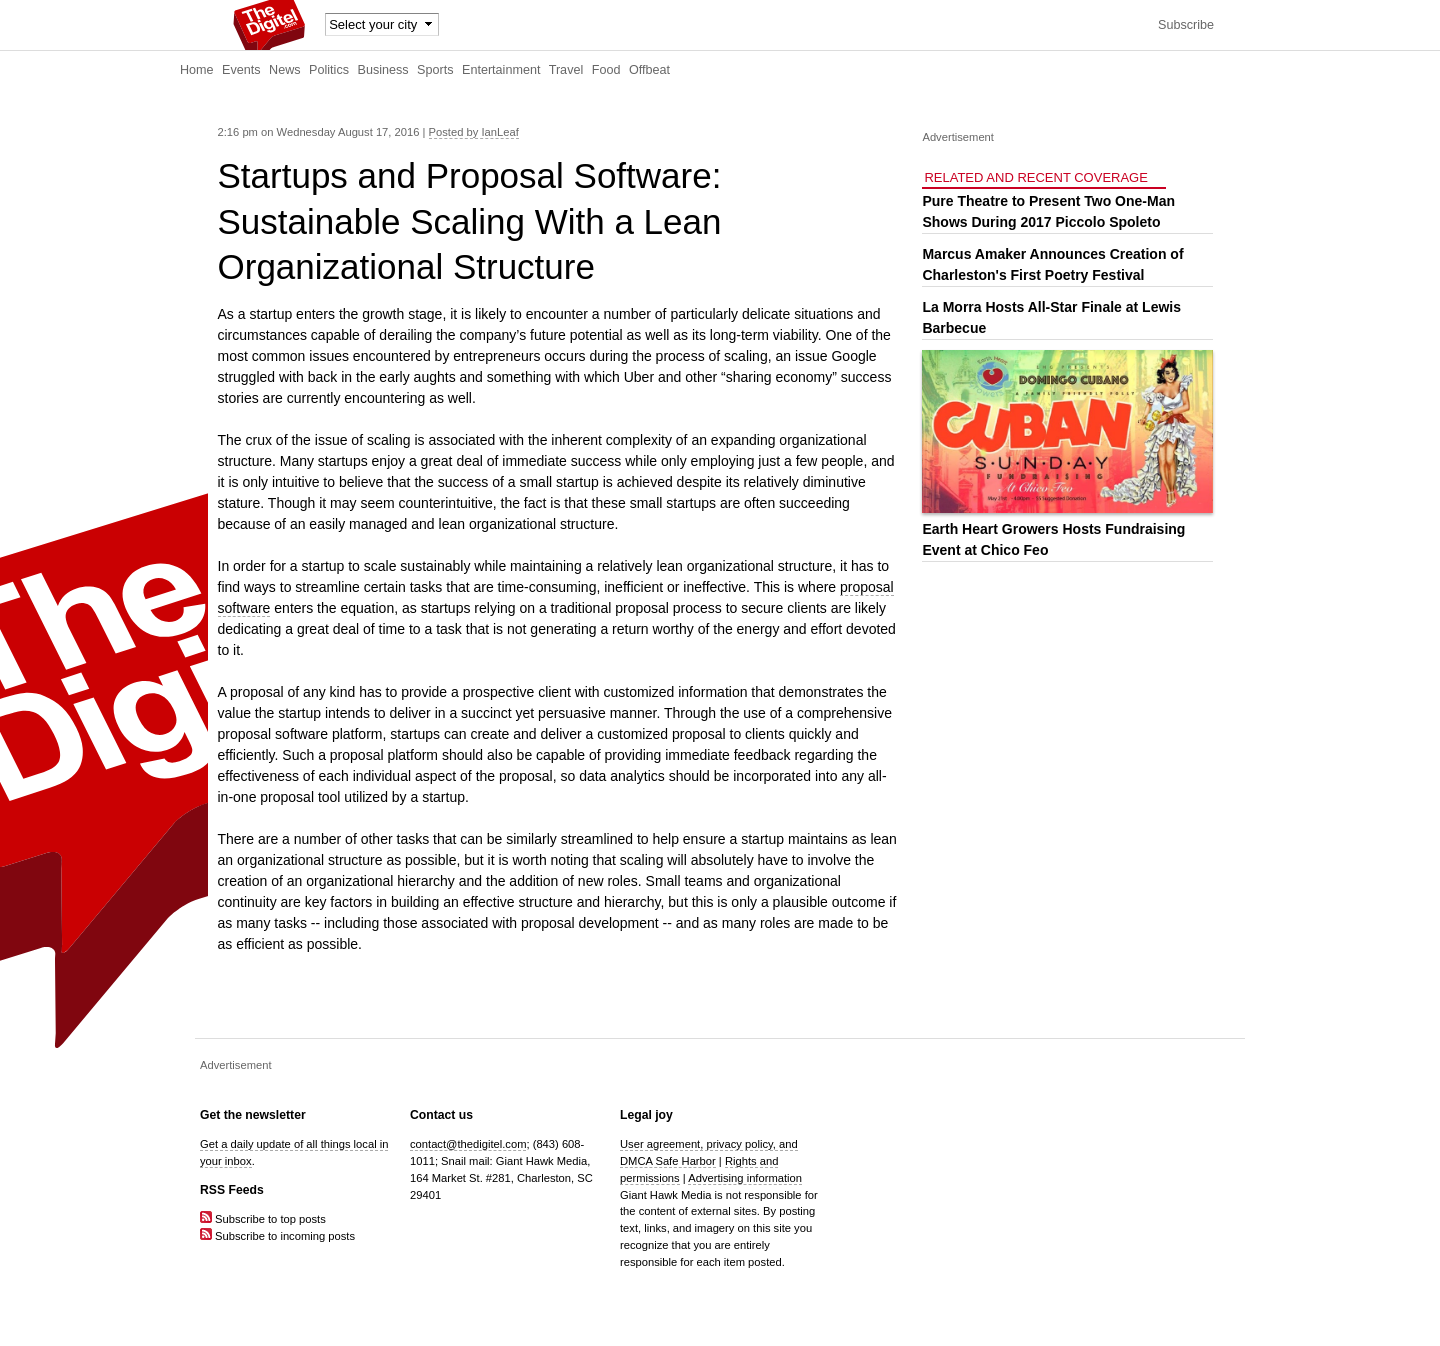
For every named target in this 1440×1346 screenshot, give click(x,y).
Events (241, 70)
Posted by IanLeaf (474, 132)
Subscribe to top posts (263, 1219)
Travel (566, 70)
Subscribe (1186, 25)
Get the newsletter (253, 1115)
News (285, 70)
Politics (329, 70)
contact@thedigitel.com (468, 1144)
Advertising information (745, 1178)
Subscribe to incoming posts (277, 1236)
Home (197, 70)
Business (383, 70)
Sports (435, 70)
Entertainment (501, 70)
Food (606, 70)
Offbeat (649, 70)
